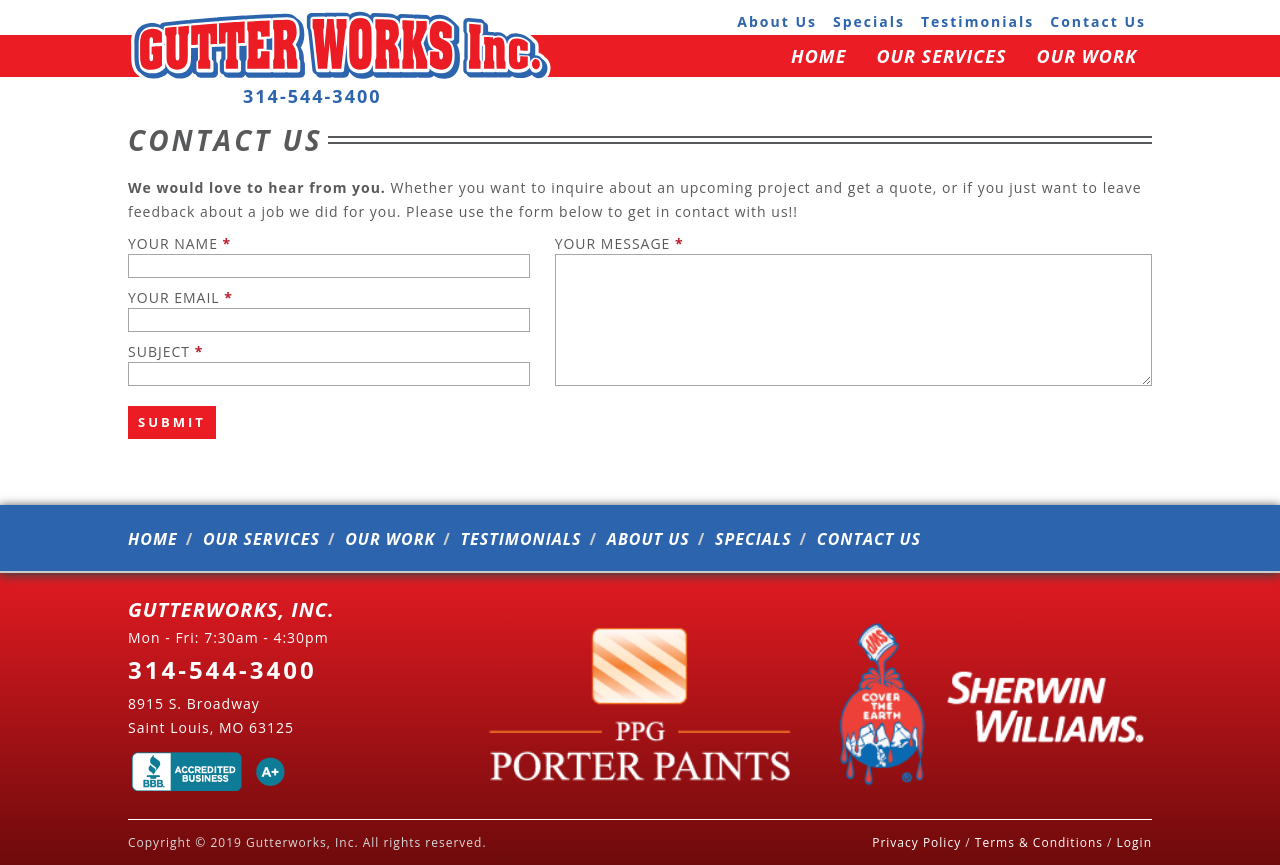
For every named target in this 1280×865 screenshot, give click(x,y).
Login (1134, 842)
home (818, 56)
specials (869, 21)
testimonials (977, 21)
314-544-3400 (312, 96)
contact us (1098, 21)
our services (941, 56)
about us (777, 21)
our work (1087, 56)
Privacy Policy (916, 842)
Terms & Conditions (1039, 842)
